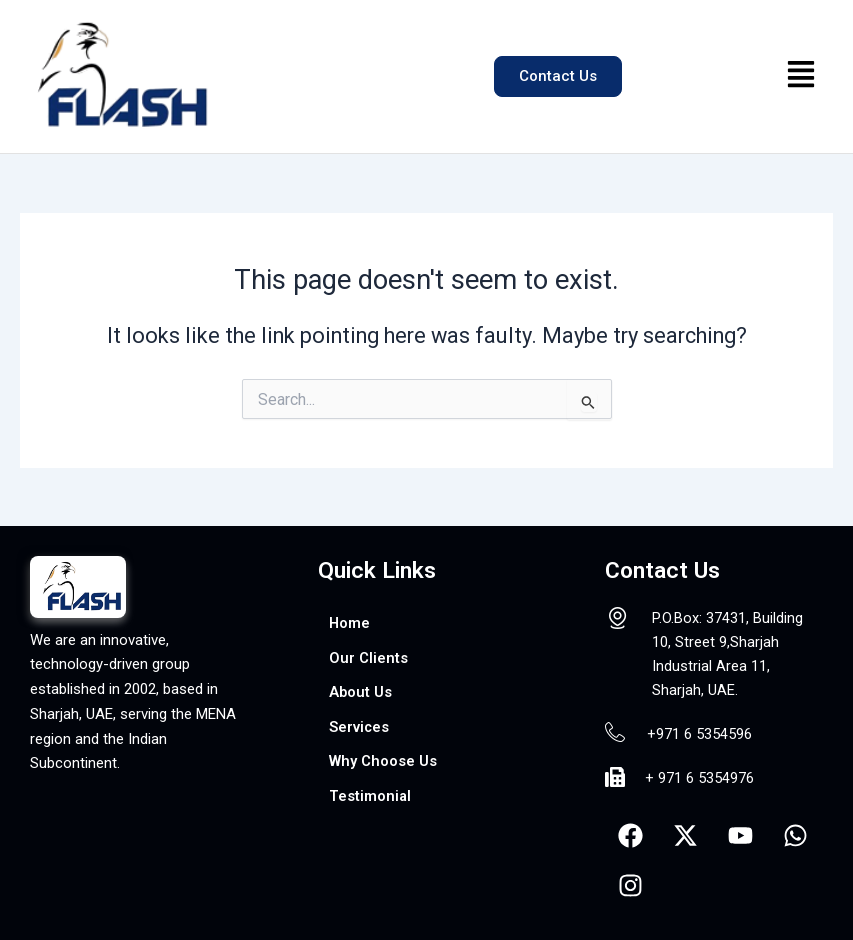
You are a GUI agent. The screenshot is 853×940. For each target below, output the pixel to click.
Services (359, 727)
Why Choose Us (383, 761)
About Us (360, 692)
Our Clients (368, 658)
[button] (801, 77)
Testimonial (370, 796)
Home (349, 623)
